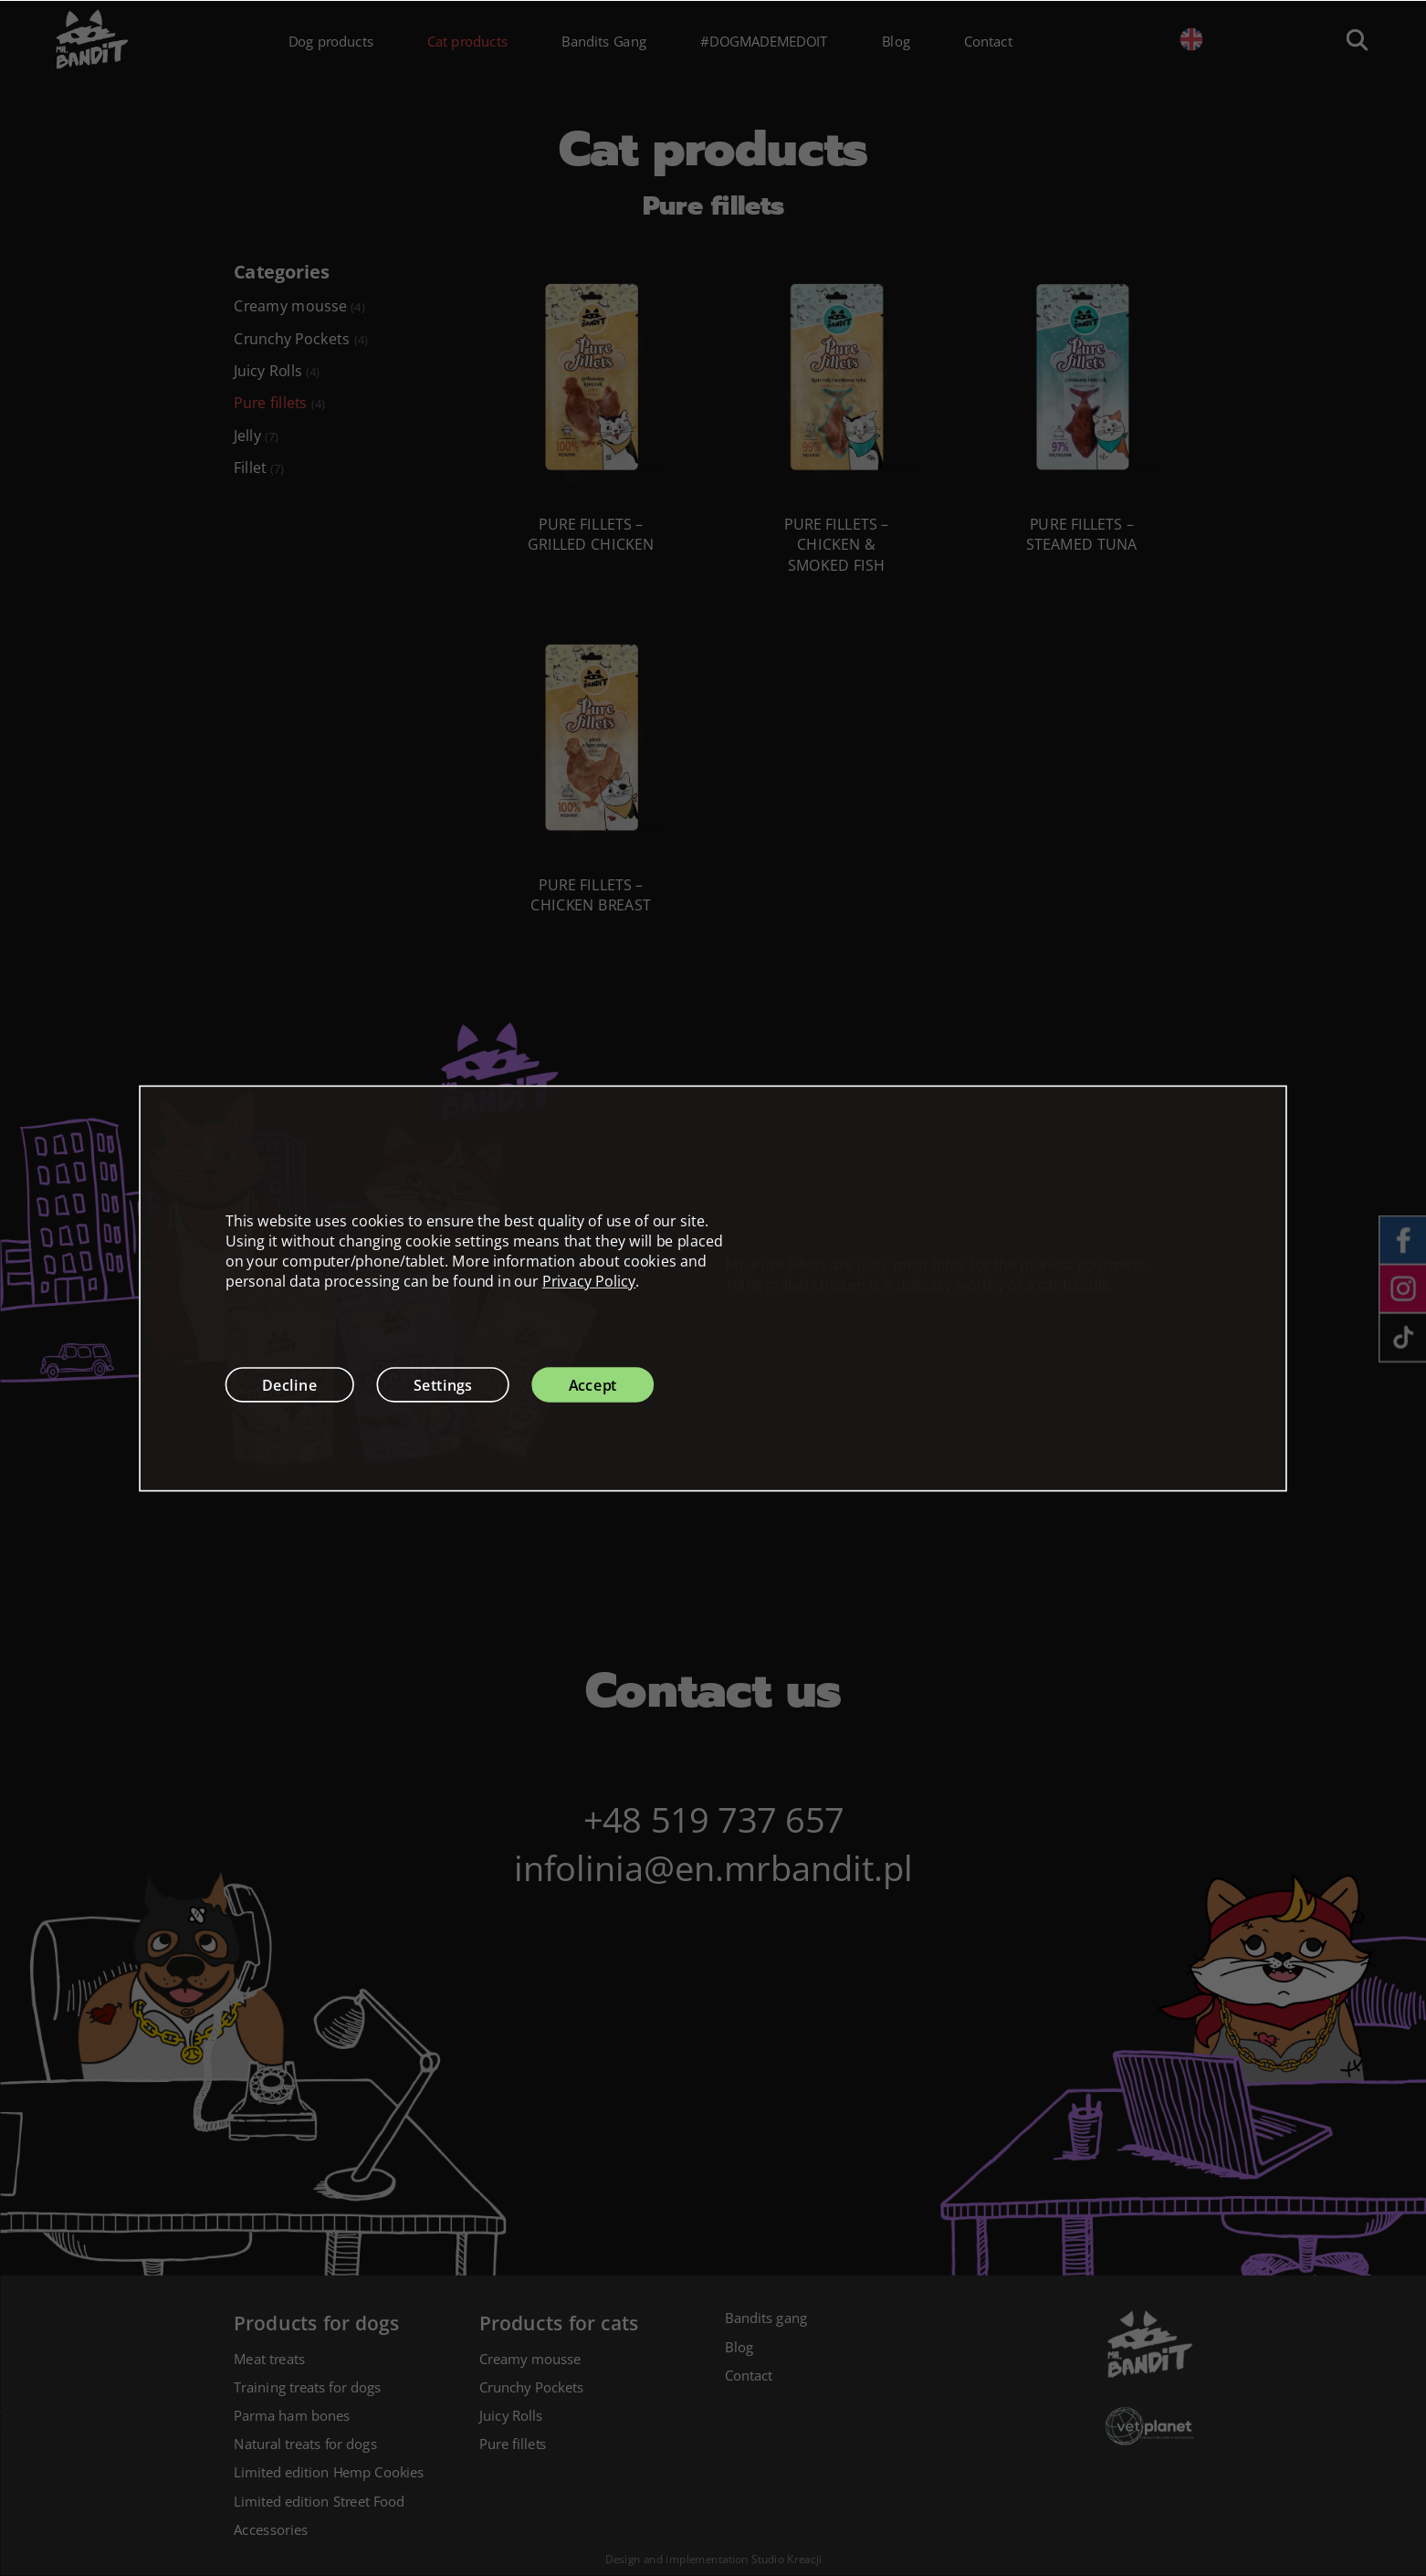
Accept (593, 1384)
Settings (443, 1384)
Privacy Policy (589, 1281)
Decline (290, 1384)
